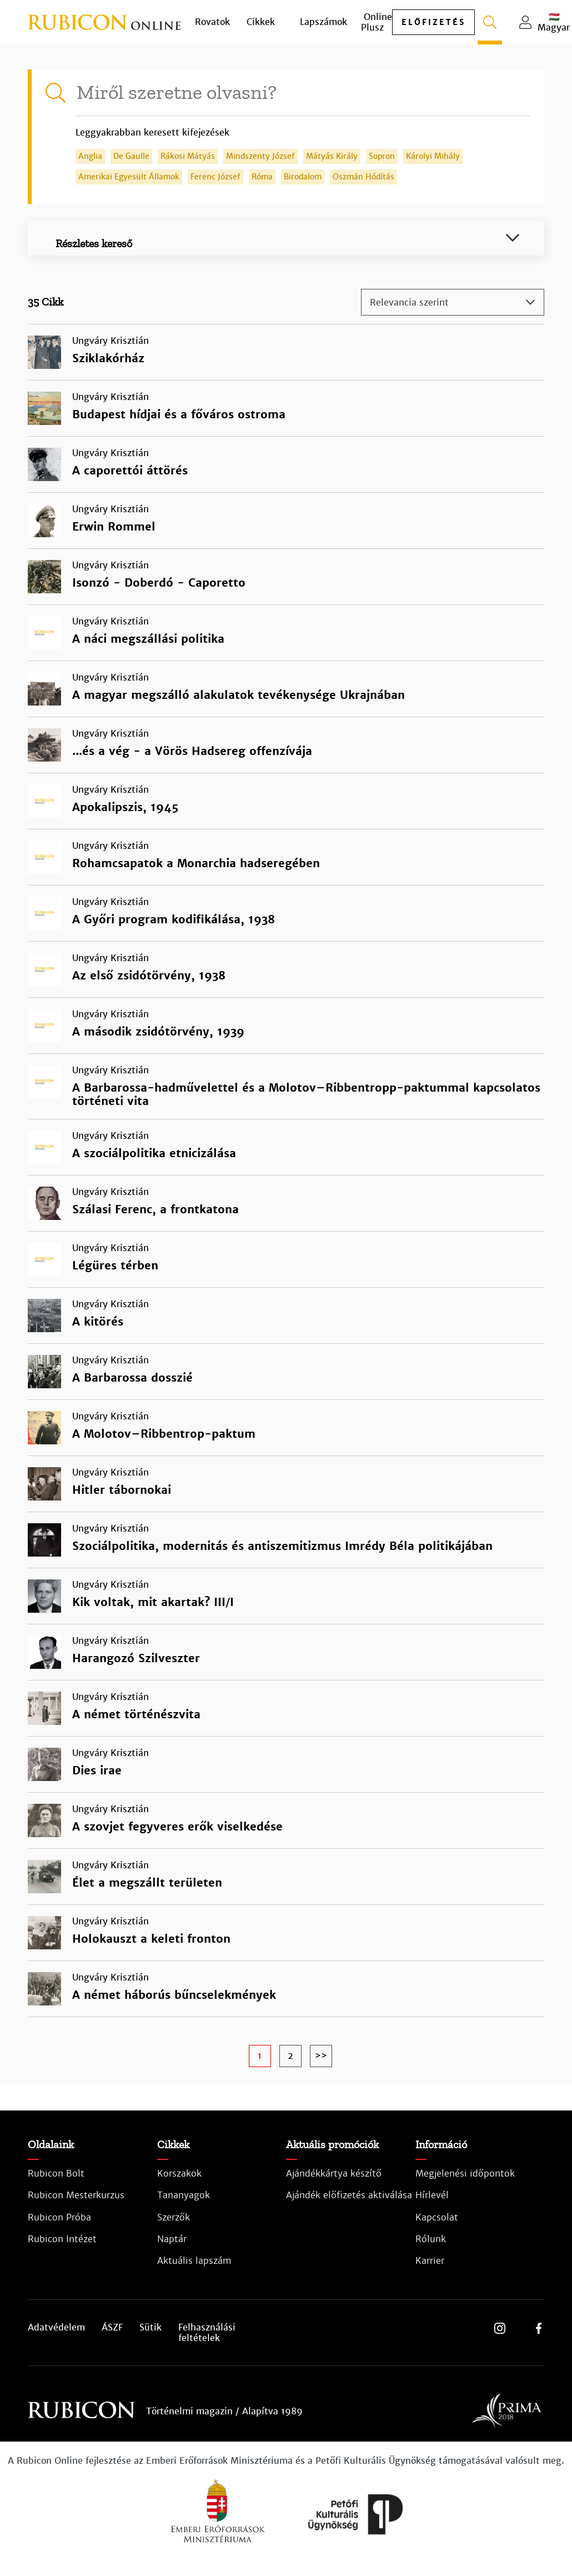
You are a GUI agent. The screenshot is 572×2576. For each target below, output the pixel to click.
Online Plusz (376, 22)
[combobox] (452, 302)
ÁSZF (112, 2327)
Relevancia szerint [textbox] (409, 302)
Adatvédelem (56, 2327)
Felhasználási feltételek (206, 2332)
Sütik (150, 2327)
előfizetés (433, 22)
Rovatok (212, 22)
